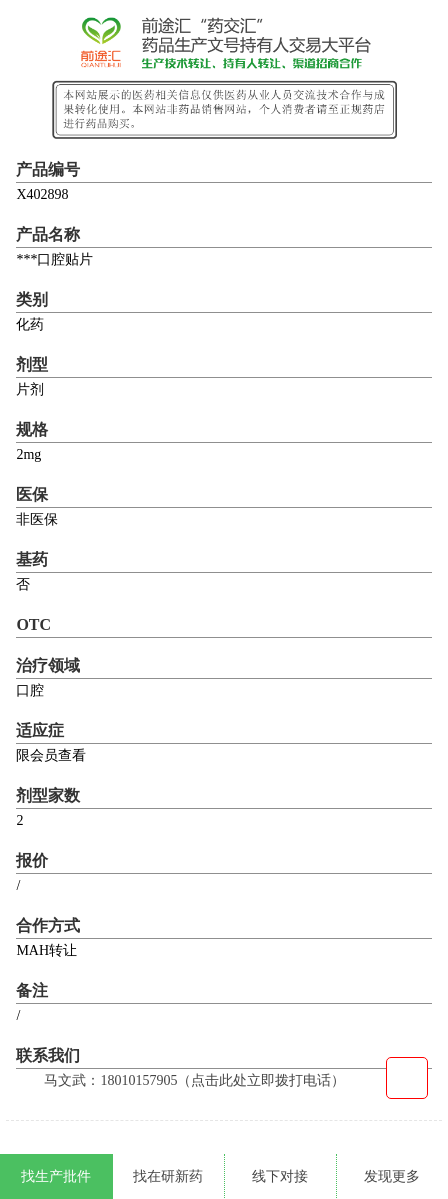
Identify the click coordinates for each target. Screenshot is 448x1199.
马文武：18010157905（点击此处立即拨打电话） (194, 1080)
